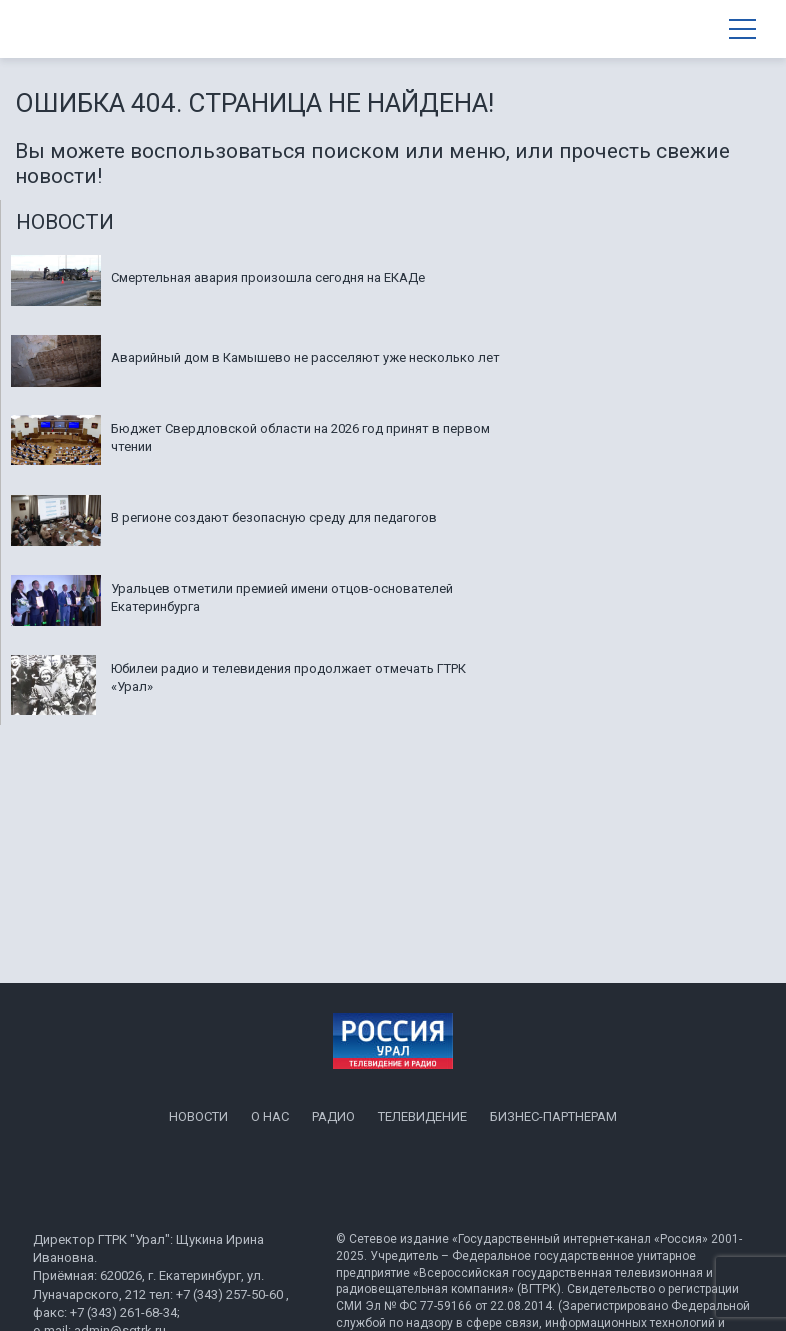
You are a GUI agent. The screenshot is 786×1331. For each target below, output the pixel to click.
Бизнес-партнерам (553, 1116)
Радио (333, 1116)
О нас (270, 1116)
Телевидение (422, 1116)
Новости (198, 1116)
